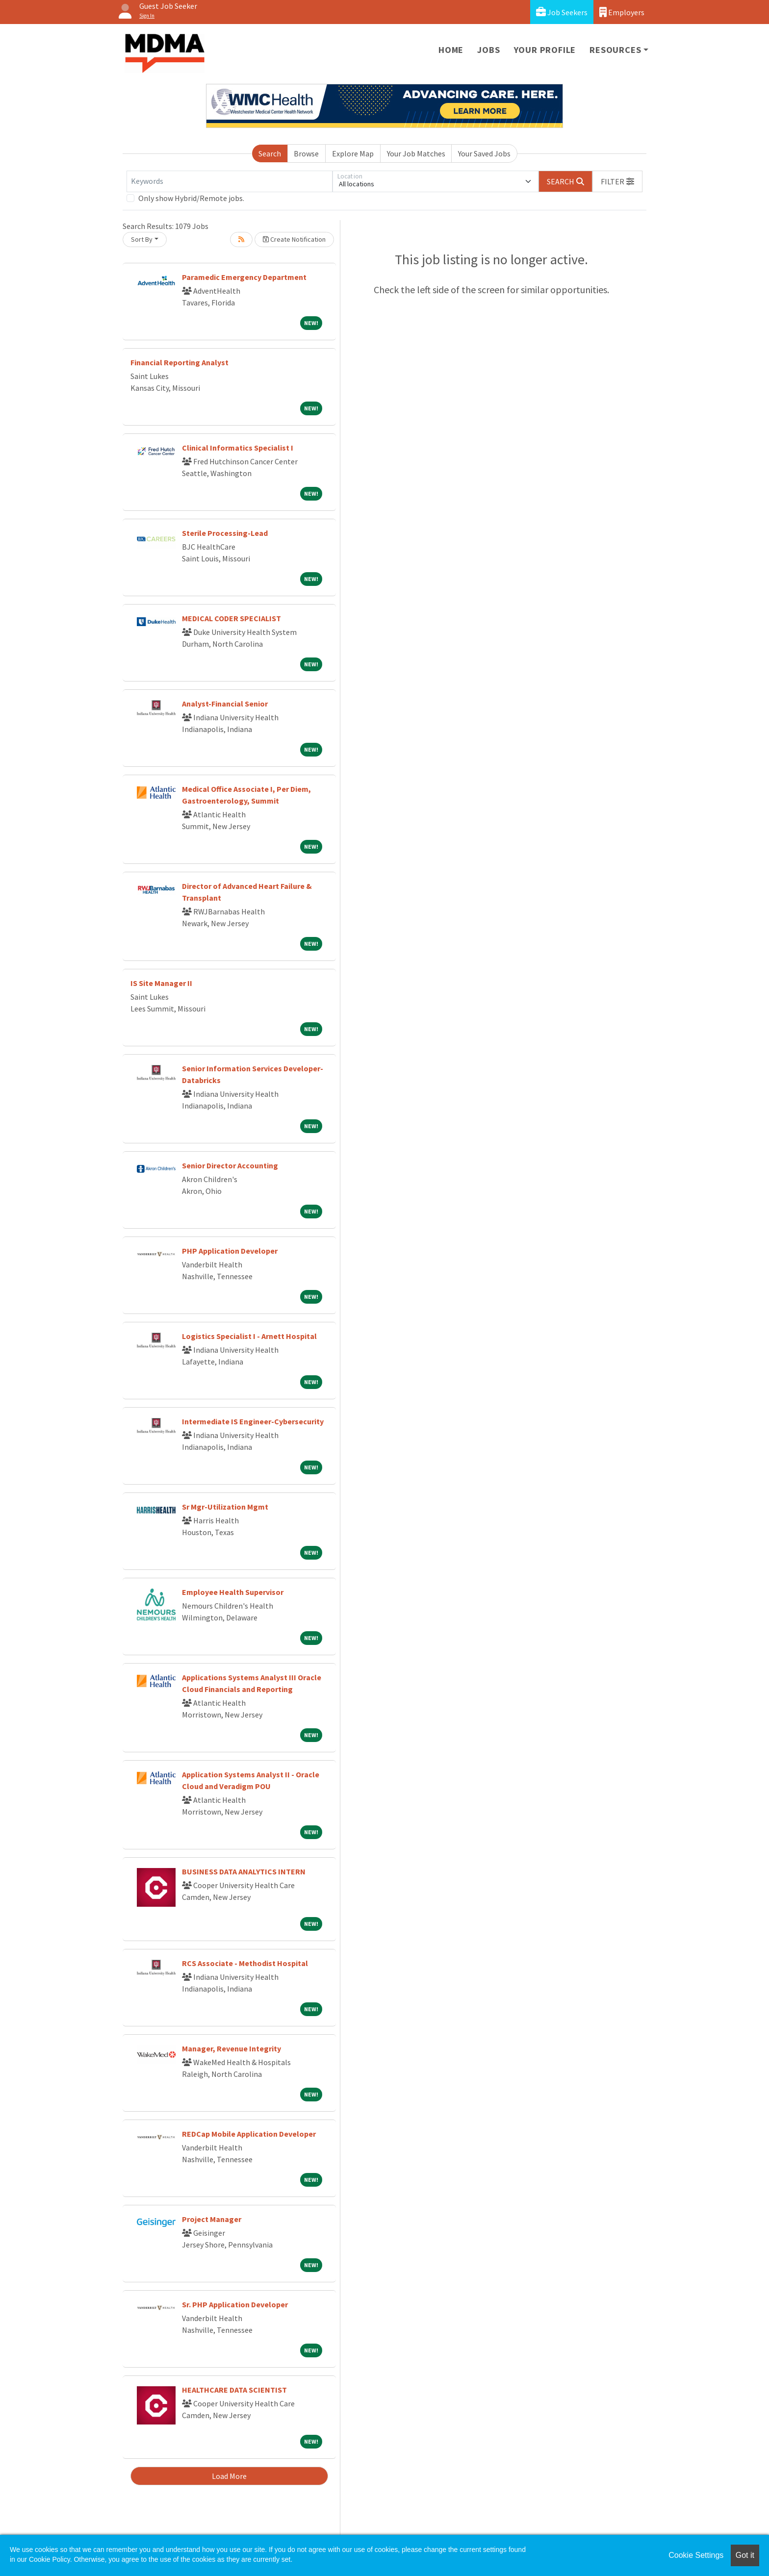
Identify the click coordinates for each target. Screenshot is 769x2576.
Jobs (488, 49)
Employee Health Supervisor (232, 1592)
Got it (745, 2555)
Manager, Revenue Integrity (231, 2048)
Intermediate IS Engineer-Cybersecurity (253, 1421)
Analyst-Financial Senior (225, 703)
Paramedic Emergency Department (244, 277)
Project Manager (211, 2219)
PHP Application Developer (230, 1251)
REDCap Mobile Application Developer (249, 2134)
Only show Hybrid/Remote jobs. (191, 198)
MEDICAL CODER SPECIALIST (231, 618)
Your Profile (545, 49)
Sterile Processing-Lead (225, 533)
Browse (306, 153)
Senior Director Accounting (230, 1165)
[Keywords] (230, 181)
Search (269, 153)
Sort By (142, 239)
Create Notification (294, 239)
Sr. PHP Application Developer (235, 2304)
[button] (617, 181)
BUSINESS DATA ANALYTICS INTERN (244, 1871)
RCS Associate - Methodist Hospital (245, 1963)
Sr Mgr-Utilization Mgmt (225, 1507)
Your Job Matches (416, 153)
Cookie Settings (695, 2555)
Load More (229, 2476)
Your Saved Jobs (484, 153)
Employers (621, 12)
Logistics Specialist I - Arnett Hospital (249, 1336)
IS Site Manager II (161, 983)
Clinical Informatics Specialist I (237, 448)
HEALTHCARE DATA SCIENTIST (234, 2390)
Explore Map (353, 153)
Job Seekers (562, 12)
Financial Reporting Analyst (179, 362)
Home (450, 49)
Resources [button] (615, 49)
